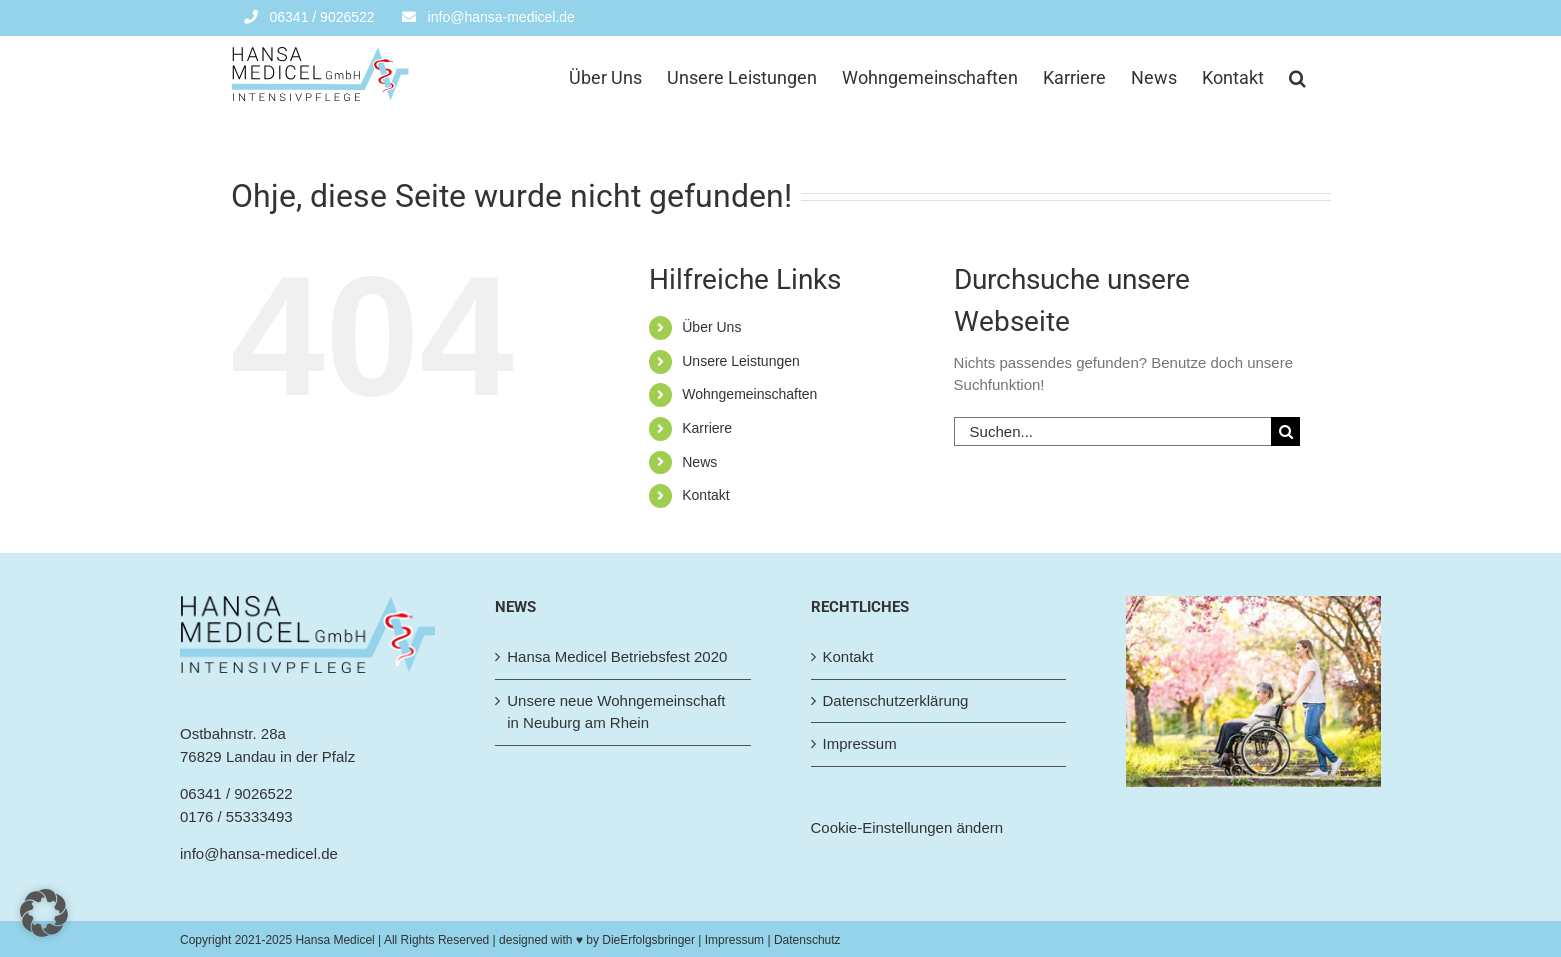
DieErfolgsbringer (648, 940)
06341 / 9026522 (236, 793)
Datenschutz (807, 940)
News (699, 462)
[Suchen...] (1113, 431)
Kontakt (705, 495)
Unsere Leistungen (741, 361)
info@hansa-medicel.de (259, 853)
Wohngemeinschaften (749, 394)
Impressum (860, 743)
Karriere (707, 428)
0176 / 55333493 (236, 816)
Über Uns (711, 327)
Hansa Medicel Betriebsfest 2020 (617, 656)
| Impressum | (734, 940)
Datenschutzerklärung (896, 700)
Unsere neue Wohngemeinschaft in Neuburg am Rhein (616, 712)
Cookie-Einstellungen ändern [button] (907, 827)
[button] (1297, 76)
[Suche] (1285, 431)
